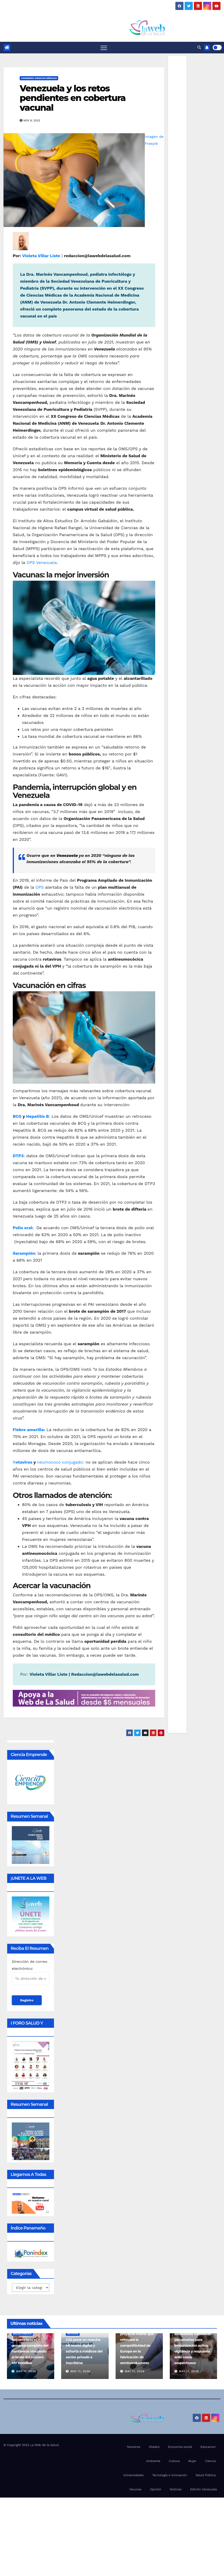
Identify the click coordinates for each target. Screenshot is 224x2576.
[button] (199, 47)
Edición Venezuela (203, 2489)
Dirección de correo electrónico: (30, 1972)
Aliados (154, 2447)
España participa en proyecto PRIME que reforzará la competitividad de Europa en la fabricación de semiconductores (137, 2345)
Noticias (72, 2333)
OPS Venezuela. (42, 562)
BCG (18, 1116)
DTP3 (18, 1155)
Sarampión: (24, 1253)
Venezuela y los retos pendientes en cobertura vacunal (72, 98)
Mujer (192, 2461)
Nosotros (133, 2447)
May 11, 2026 (26, 2371)
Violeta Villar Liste (41, 255)
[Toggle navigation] (104, 48)
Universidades (133, 2475)
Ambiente (153, 2461)
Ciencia (210, 2461)
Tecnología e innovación (169, 2475)
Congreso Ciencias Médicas (39, 78)
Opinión (155, 2489)
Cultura (174, 2461)
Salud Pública (22, 2333)
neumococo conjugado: (60, 1462)
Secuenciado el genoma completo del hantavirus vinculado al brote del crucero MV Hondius (30, 2351)
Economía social (180, 2447)
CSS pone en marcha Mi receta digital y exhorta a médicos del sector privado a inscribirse (84, 2351)
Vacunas (135, 2489)
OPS (39, 887)
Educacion (208, 2447)
